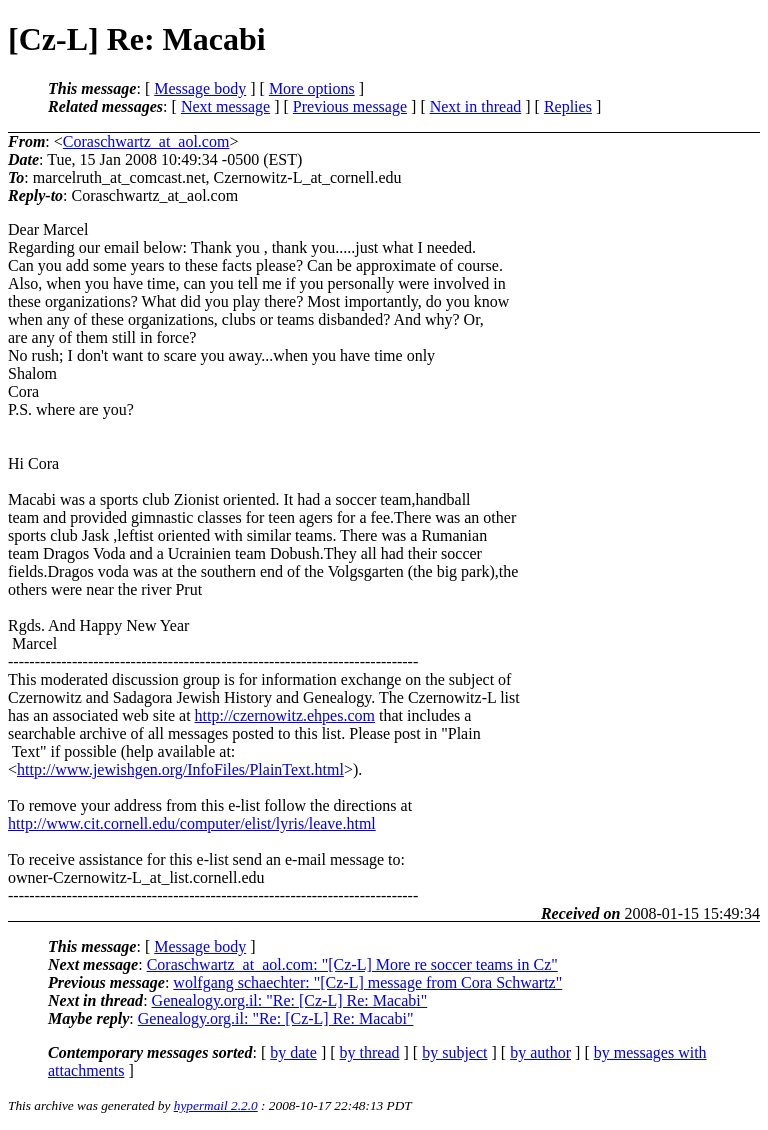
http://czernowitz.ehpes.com (285, 715)
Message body (200, 88)
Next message (225, 106)
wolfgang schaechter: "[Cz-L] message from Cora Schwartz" (367, 982)
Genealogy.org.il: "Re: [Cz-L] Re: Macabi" (290, 1000)
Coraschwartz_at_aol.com (146, 141)
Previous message (350, 106)
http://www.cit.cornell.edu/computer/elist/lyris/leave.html (192, 823)
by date (293, 1052)
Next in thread (476, 106)
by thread (370, 1052)
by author (540, 1052)
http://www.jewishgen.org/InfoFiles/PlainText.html (180, 769)
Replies (568, 106)
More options (312, 88)
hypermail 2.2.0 (216, 1105)
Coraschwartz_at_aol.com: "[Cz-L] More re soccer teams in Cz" (352, 964)
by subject (454, 1052)
